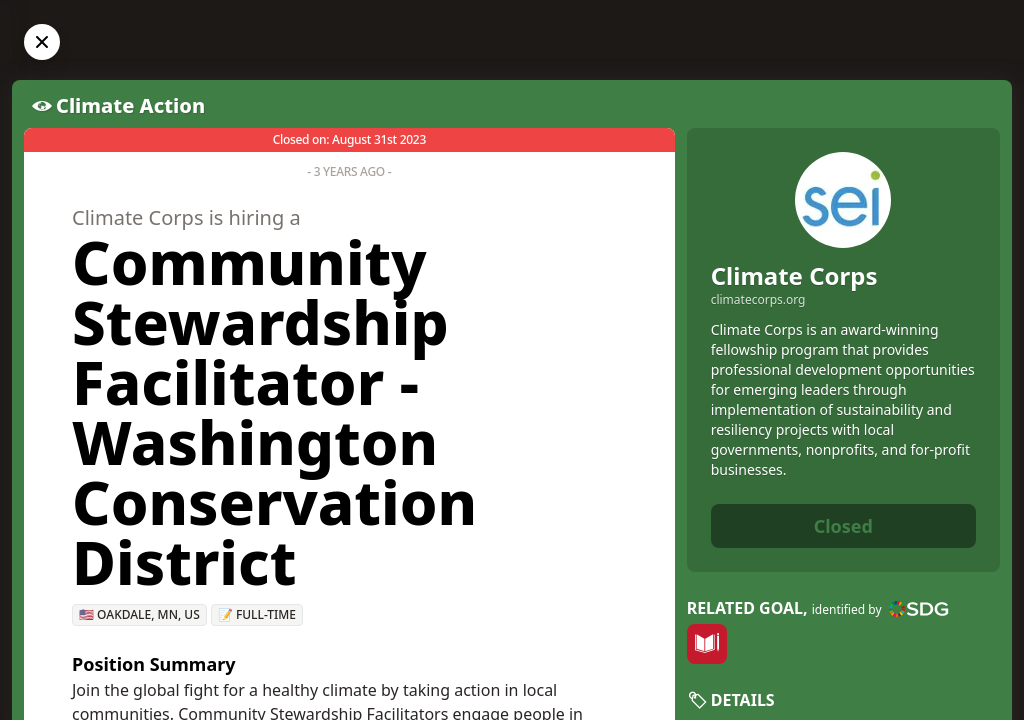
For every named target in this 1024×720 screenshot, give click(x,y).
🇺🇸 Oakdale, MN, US (139, 614)
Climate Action (130, 105)
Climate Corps (794, 275)
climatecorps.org (758, 300)
